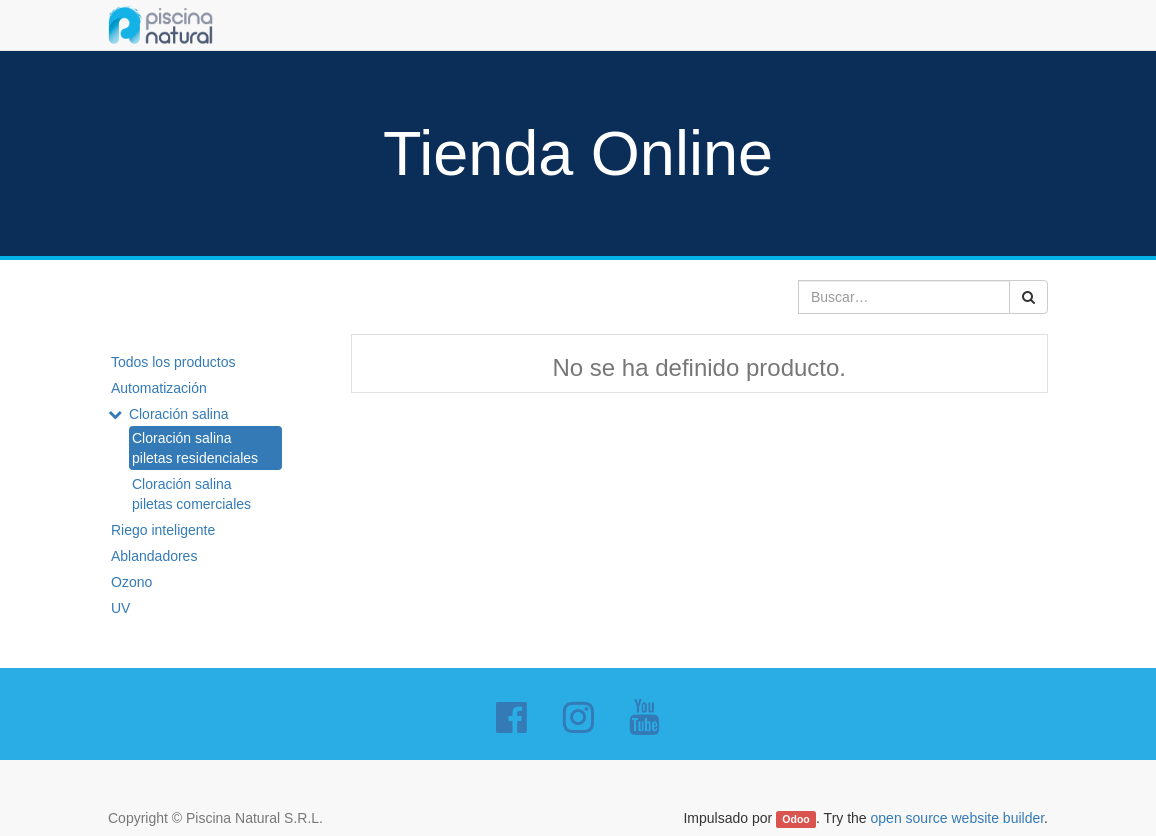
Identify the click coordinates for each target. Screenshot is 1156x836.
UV (120, 608)
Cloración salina (179, 414)
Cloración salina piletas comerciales (191, 494)
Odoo (795, 819)
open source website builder (958, 818)
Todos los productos (173, 362)
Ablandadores (154, 556)
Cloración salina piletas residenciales (195, 448)
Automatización (159, 388)
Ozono (131, 582)
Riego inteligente (163, 530)
